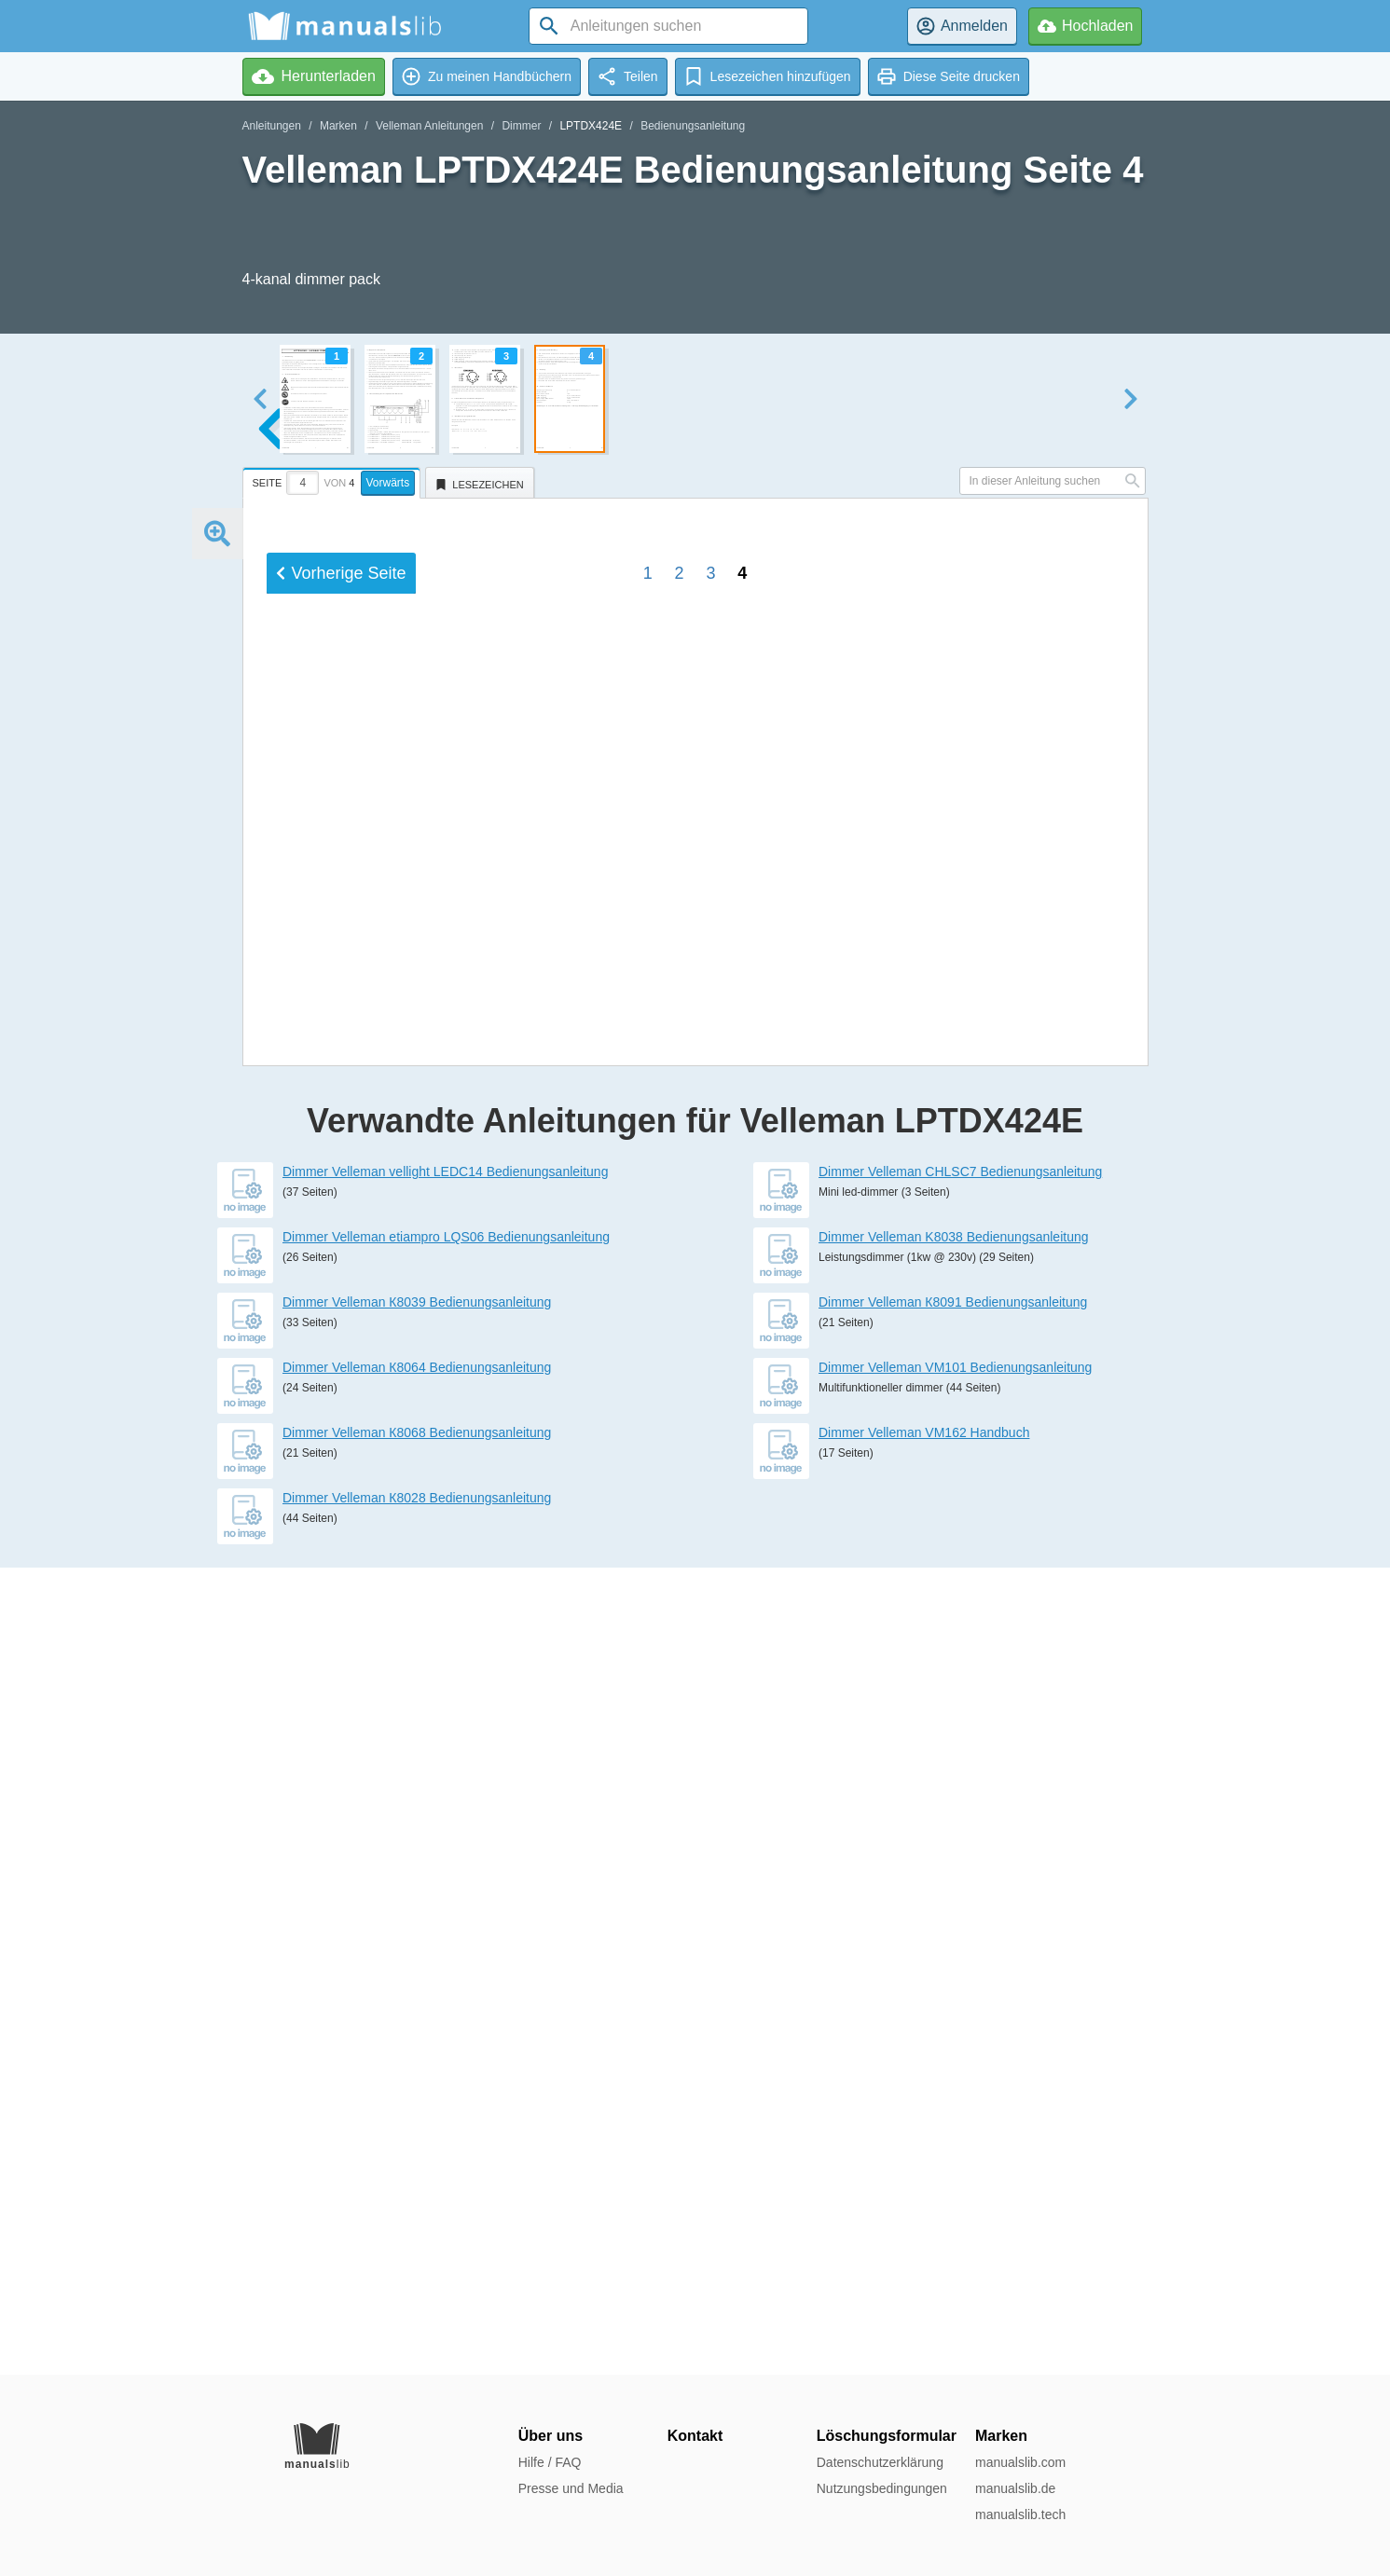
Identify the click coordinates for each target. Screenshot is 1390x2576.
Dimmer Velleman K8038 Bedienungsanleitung (954, 2043)
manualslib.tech (1020, 2514)
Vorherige (341, 1753)
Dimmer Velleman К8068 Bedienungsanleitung (416, 2239)
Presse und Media (571, 2488)
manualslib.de (1015, 2488)
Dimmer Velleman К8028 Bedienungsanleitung (416, 2304)
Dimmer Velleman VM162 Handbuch (924, 2239)
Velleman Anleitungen (429, 125)
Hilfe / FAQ (550, 2462)
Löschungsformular (886, 2436)
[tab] (334, 480)
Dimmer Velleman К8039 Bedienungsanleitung (416, 2109)
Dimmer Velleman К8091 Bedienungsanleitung (953, 2109)
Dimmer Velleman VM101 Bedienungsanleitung (955, 2174)
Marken (338, 125)
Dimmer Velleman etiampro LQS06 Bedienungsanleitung (446, 2043)
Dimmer (521, 125)
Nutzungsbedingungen (882, 2488)
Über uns (550, 2436)
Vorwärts (388, 482)
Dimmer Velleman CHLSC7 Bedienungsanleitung (960, 1978)
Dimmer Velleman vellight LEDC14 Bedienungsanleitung (445, 1978)
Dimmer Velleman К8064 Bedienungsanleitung (416, 2174)
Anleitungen (271, 125)
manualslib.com (1020, 2462)
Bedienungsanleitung (692, 125)
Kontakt (695, 2436)
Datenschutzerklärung (880, 2462)
